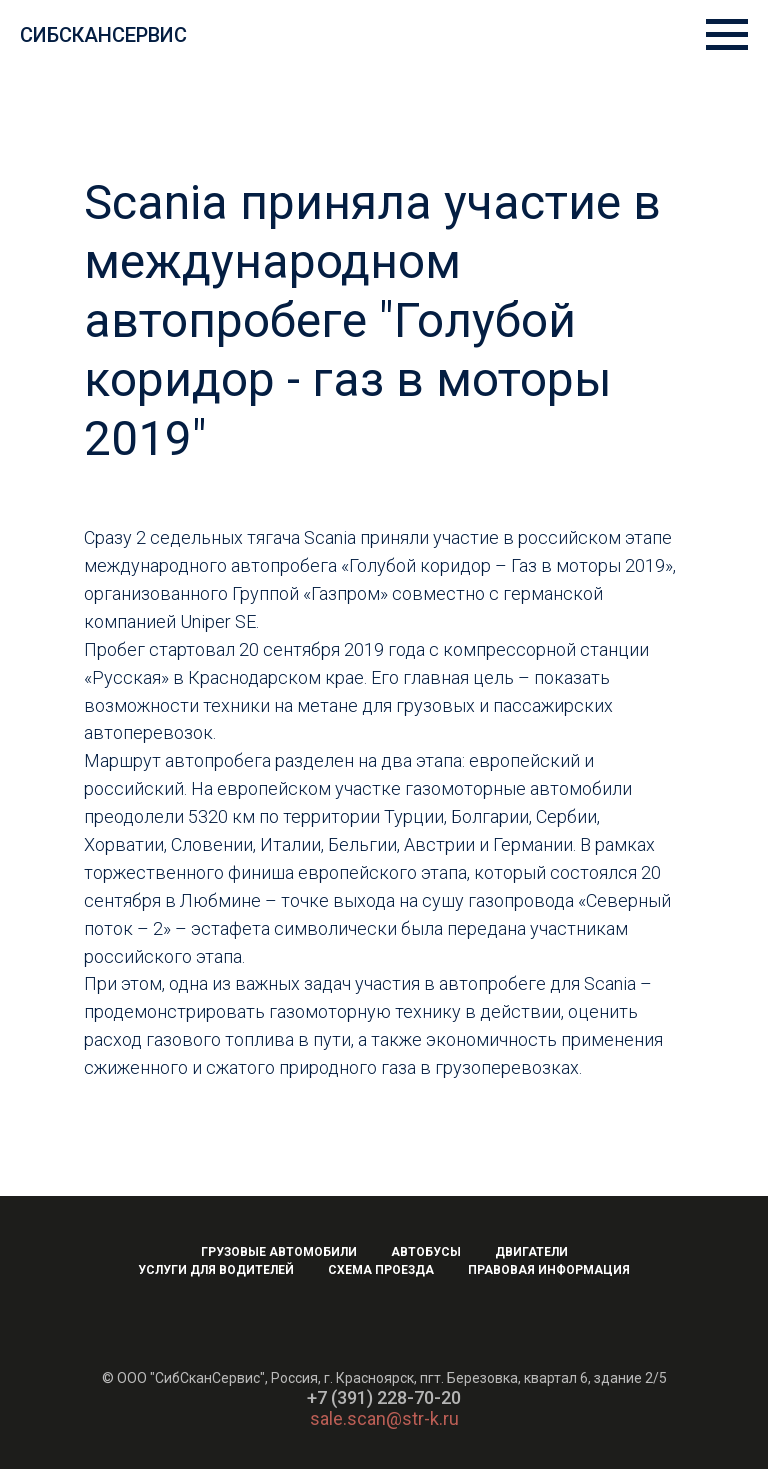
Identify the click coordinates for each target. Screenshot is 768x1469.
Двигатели (531, 1252)
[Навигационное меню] (727, 35)
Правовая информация (549, 1270)
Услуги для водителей (216, 1270)
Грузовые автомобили (279, 1252)
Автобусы (426, 1252)
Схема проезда (381, 1270)
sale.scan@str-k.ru (384, 1418)
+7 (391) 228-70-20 (384, 1397)
